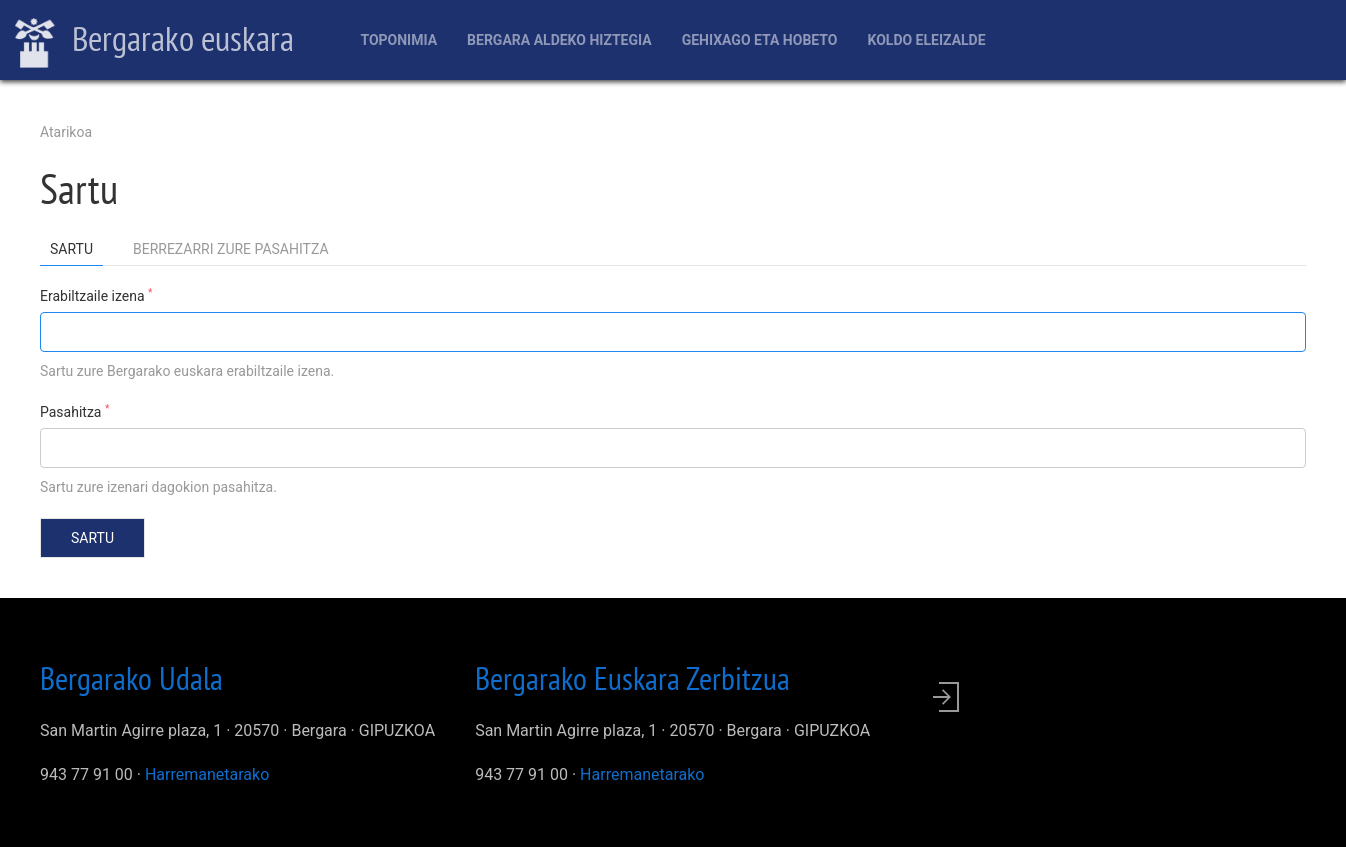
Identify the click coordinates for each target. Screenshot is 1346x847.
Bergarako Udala (131, 678)
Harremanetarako (207, 774)
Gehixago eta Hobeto (760, 40)
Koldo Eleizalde (926, 40)
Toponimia (398, 40)
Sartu (76, 252)
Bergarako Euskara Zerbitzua (632, 678)
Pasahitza (74, 411)
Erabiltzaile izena (96, 295)
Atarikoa (66, 132)
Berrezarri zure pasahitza (231, 249)
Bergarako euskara (154, 41)
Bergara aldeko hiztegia (559, 40)
